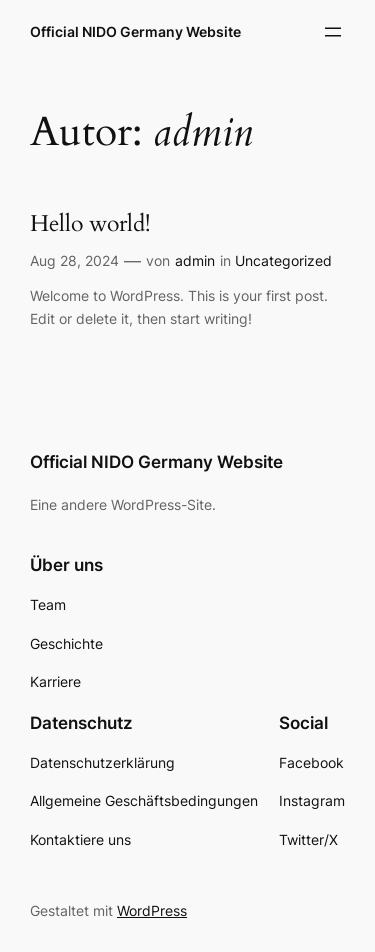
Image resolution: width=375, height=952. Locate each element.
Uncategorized (283, 260)
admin (195, 260)
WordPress (152, 910)
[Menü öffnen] (333, 32)
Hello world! (90, 224)
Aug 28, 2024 (74, 260)
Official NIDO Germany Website (135, 31)
